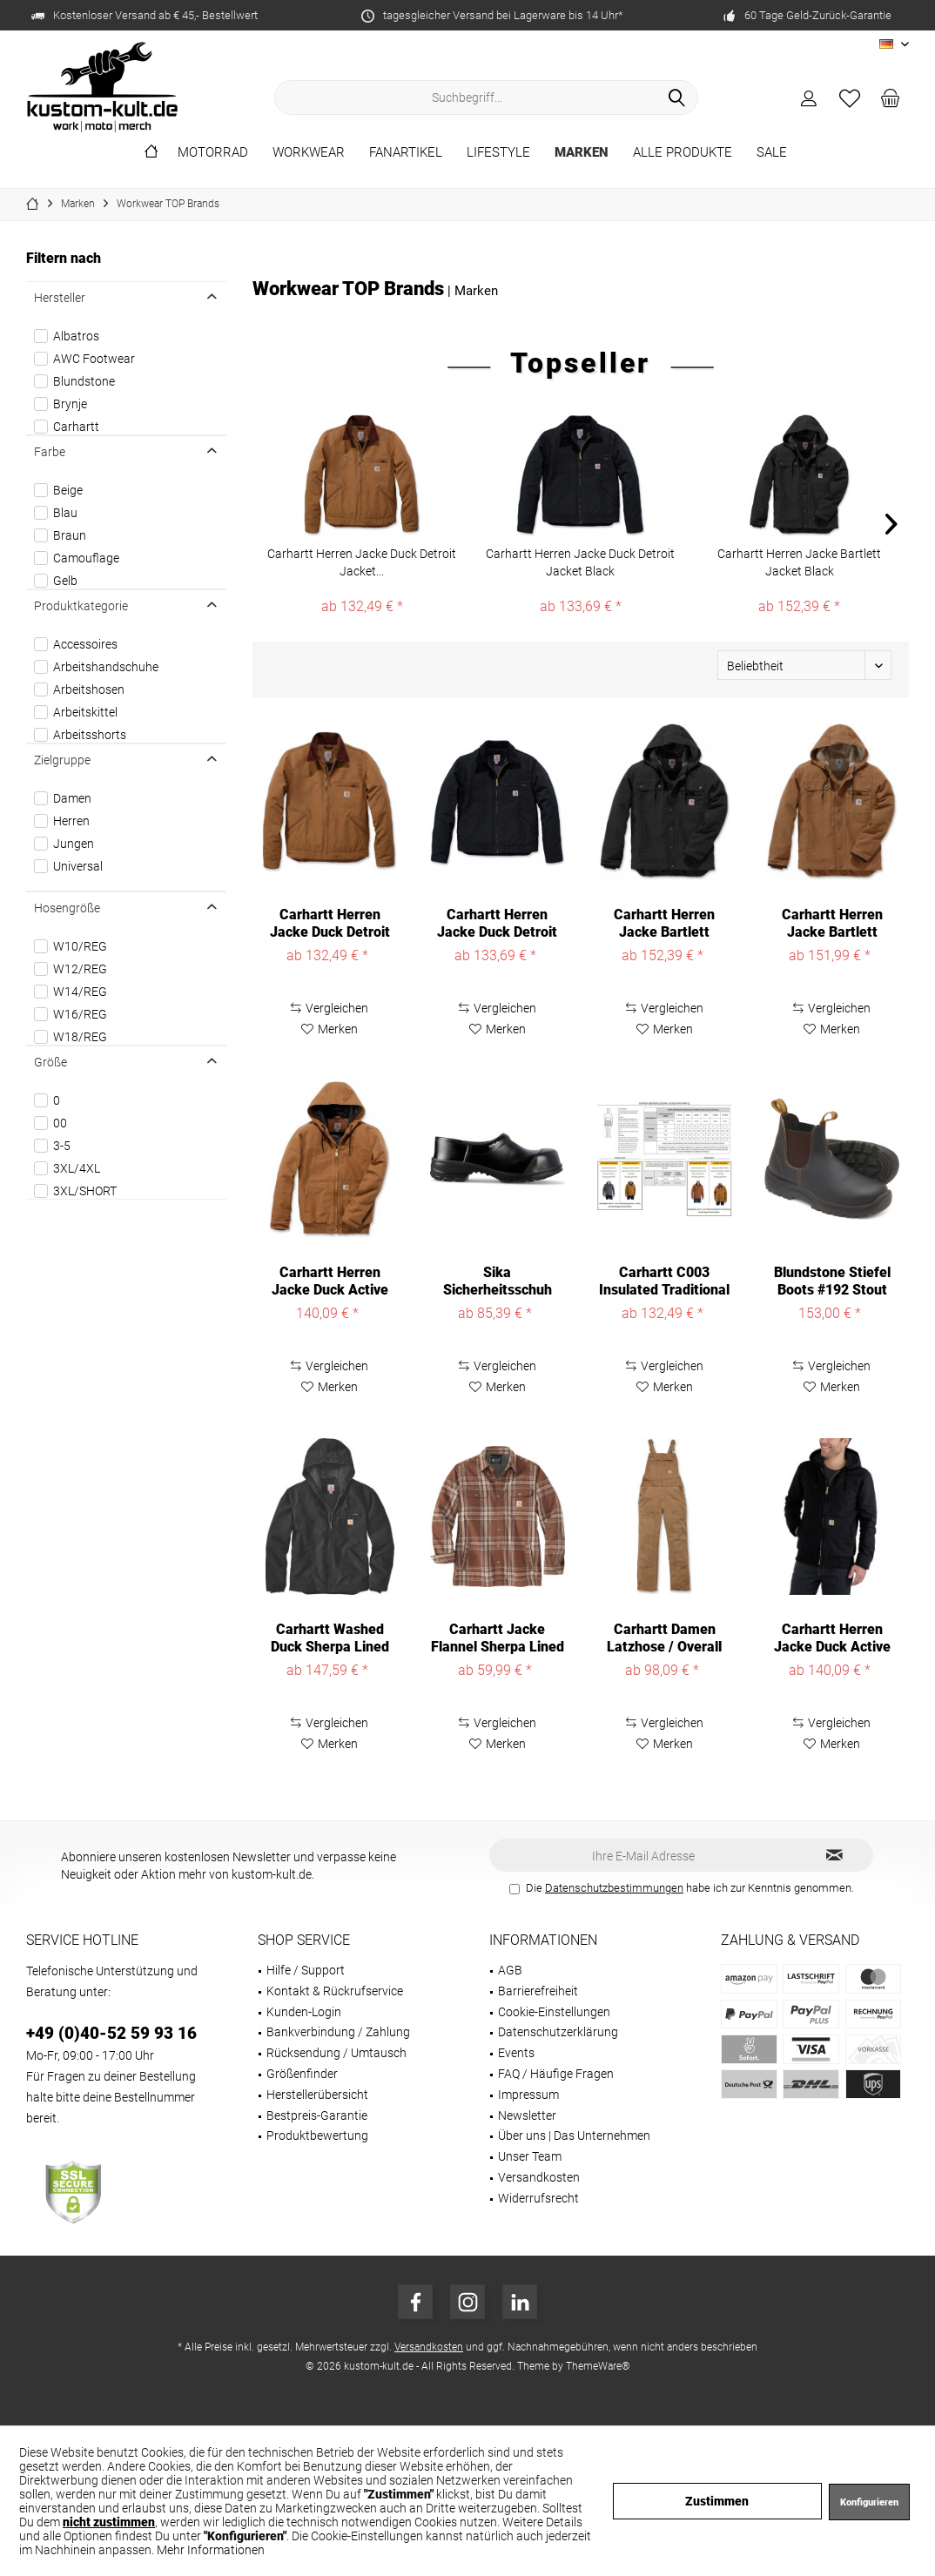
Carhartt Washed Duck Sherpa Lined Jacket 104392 (330, 1638)
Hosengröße (67, 908)
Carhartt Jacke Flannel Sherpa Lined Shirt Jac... (497, 1638)
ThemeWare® (598, 2366)
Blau (65, 513)
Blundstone (84, 381)
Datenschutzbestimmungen (614, 1887)
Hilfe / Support (305, 1970)
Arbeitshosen (88, 689)
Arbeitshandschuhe (105, 667)
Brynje (70, 404)
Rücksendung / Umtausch (336, 2053)
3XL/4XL (76, 1168)
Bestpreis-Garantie (316, 2115)
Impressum (528, 2095)
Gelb (65, 581)
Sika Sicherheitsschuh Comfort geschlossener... (497, 1281)
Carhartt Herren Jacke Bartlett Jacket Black (799, 562)
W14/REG (80, 992)
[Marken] (581, 153)
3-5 (62, 1146)
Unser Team (530, 2156)
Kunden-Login (303, 2012)
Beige (68, 490)
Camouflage (86, 558)
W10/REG (80, 946)
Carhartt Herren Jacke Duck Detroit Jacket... (361, 562)
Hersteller (59, 298)
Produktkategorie (81, 606)
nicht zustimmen (109, 2522)
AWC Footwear (94, 359)
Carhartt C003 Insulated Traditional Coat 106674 (664, 1281)
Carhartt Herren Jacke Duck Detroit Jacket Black (580, 562)
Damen (72, 798)
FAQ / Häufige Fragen (556, 2074)
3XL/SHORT (85, 1191)
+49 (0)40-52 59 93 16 (111, 2033)
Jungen (73, 844)
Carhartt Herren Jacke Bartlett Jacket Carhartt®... (832, 923)
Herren (71, 821)
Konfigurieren (869, 2502)
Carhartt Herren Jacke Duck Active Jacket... (330, 1281)
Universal (78, 866)
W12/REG (80, 969)
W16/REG (80, 1014)
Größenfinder (302, 2074)
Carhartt (76, 427)
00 (60, 1123)
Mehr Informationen (211, 2550)
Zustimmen (717, 2501)
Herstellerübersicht (317, 2095)
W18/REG (80, 1037)
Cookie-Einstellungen (554, 2012)
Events (516, 2053)
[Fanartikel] (405, 153)
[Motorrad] (212, 153)
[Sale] (771, 153)
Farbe (49, 452)
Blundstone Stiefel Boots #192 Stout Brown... (832, 1281)
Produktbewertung (317, 2135)
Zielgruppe (62, 760)
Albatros (76, 336)
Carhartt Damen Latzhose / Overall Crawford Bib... (664, 1638)
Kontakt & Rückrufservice (334, 1991)
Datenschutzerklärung (558, 2032)
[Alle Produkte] (682, 153)
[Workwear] (308, 153)
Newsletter (527, 2115)
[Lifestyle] (498, 153)
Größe (50, 1062)
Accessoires (85, 644)
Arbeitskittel (85, 712)
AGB (510, 1970)
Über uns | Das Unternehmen (574, 2135)
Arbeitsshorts (89, 735)
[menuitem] (890, 97)
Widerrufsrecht (538, 2198)
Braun (69, 535)
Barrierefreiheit (538, 1991)
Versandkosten (539, 2177)
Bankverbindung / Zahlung (338, 2032)
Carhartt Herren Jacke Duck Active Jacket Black (832, 1638)
